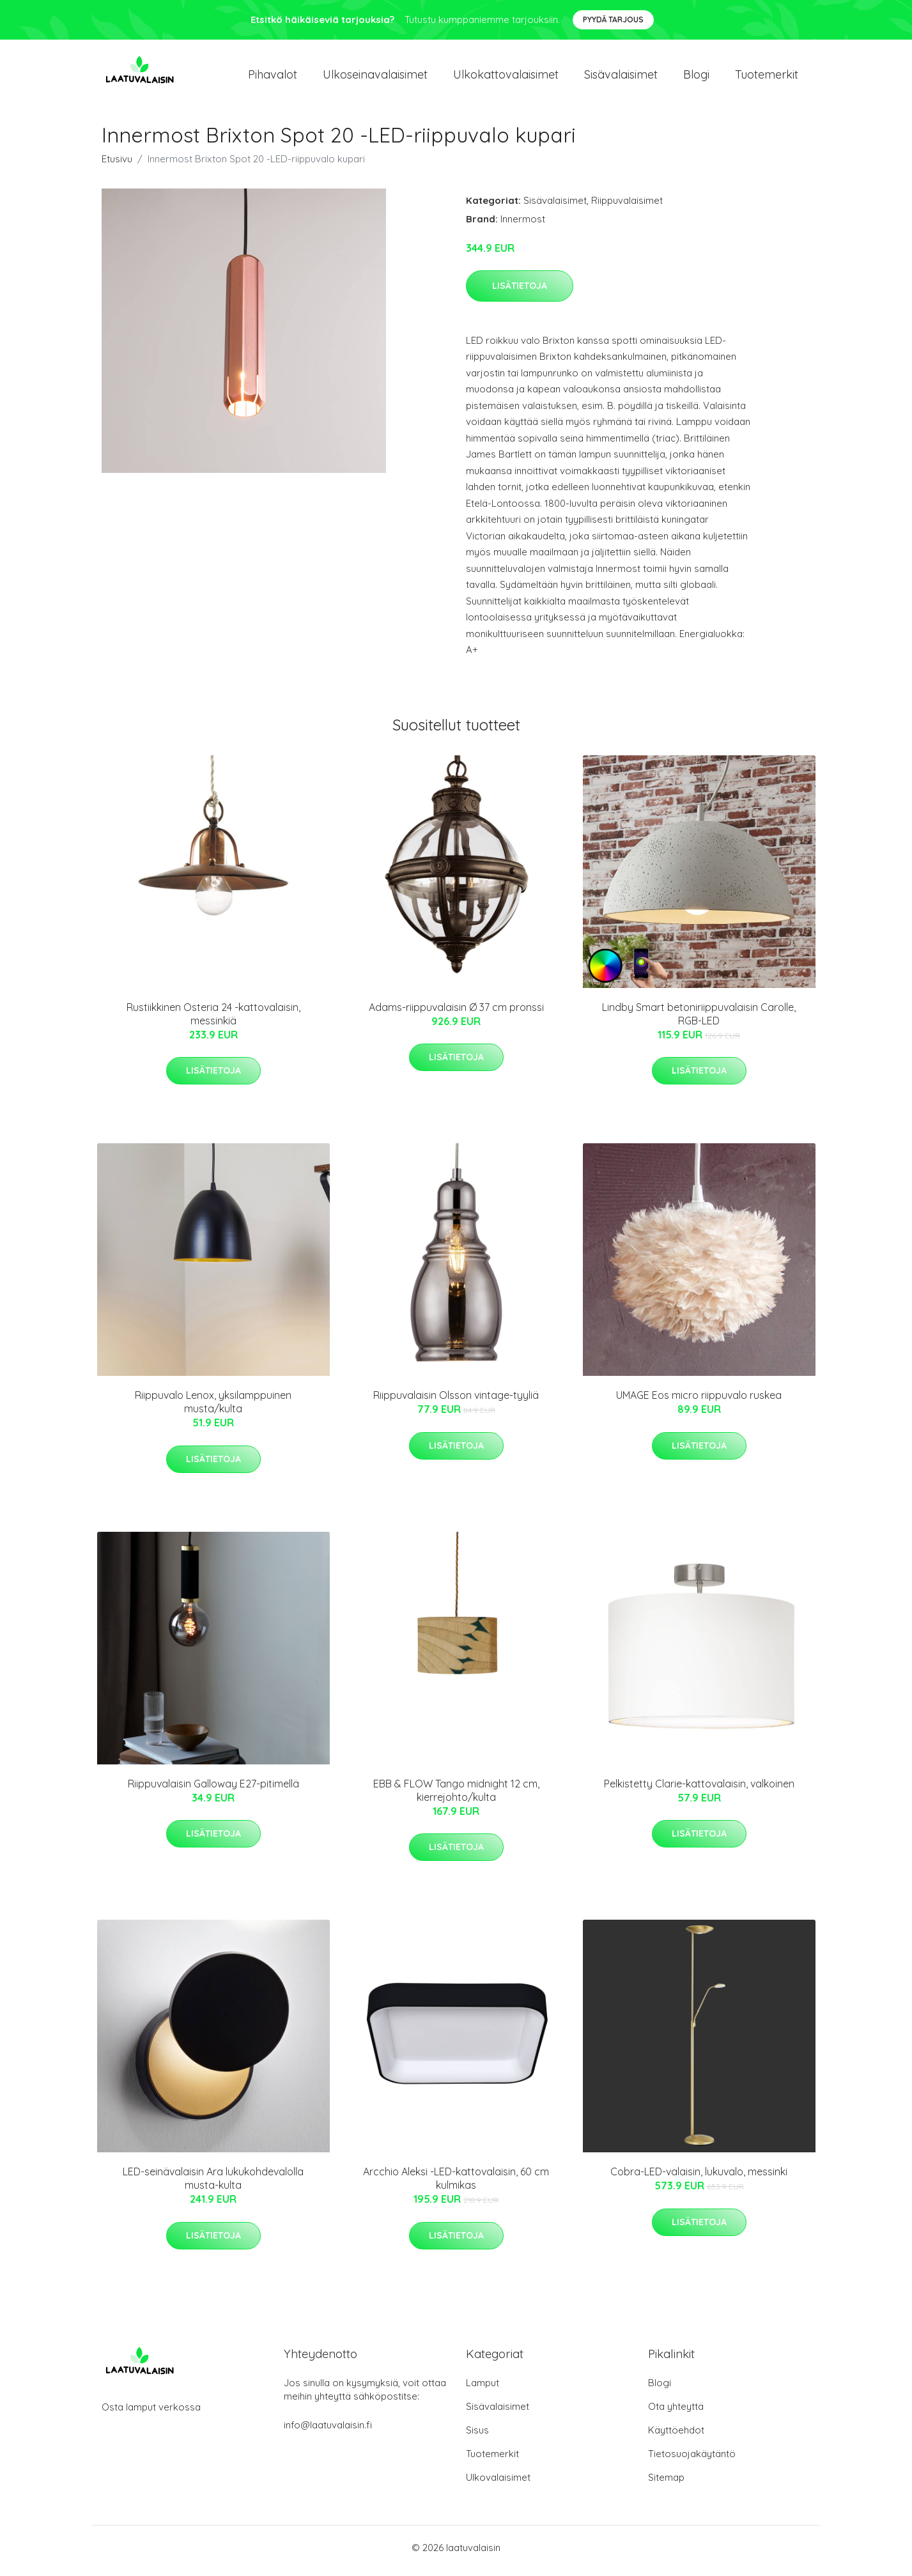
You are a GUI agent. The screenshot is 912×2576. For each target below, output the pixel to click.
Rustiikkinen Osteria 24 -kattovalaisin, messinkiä (213, 1020)
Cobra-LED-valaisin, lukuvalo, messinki (698, 2178)
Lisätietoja (519, 292)
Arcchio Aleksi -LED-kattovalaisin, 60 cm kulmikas (456, 2185)
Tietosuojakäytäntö (692, 2460)
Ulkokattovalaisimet (506, 77)
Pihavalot (272, 77)
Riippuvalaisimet (627, 207)
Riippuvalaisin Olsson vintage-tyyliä (456, 1402)
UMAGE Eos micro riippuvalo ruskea (699, 1402)
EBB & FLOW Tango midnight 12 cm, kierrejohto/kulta (456, 1797)
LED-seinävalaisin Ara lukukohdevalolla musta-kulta (213, 2185)
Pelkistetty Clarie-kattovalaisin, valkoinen (699, 1790)
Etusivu (117, 165)
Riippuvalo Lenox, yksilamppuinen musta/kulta (213, 1409)
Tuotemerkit (766, 77)
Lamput (482, 2389)
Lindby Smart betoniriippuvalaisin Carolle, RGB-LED (699, 1020)
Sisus (477, 2436)
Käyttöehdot (676, 2436)
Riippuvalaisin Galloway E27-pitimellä (213, 1790)
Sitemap (666, 2484)
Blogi (696, 77)
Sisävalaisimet (621, 77)
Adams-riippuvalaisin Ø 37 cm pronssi (456, 1013)
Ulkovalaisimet (498, 2484)
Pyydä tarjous (613, 19)
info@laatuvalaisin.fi (328, 2431)
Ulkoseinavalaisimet (375, 77)
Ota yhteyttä (676, 2413)
